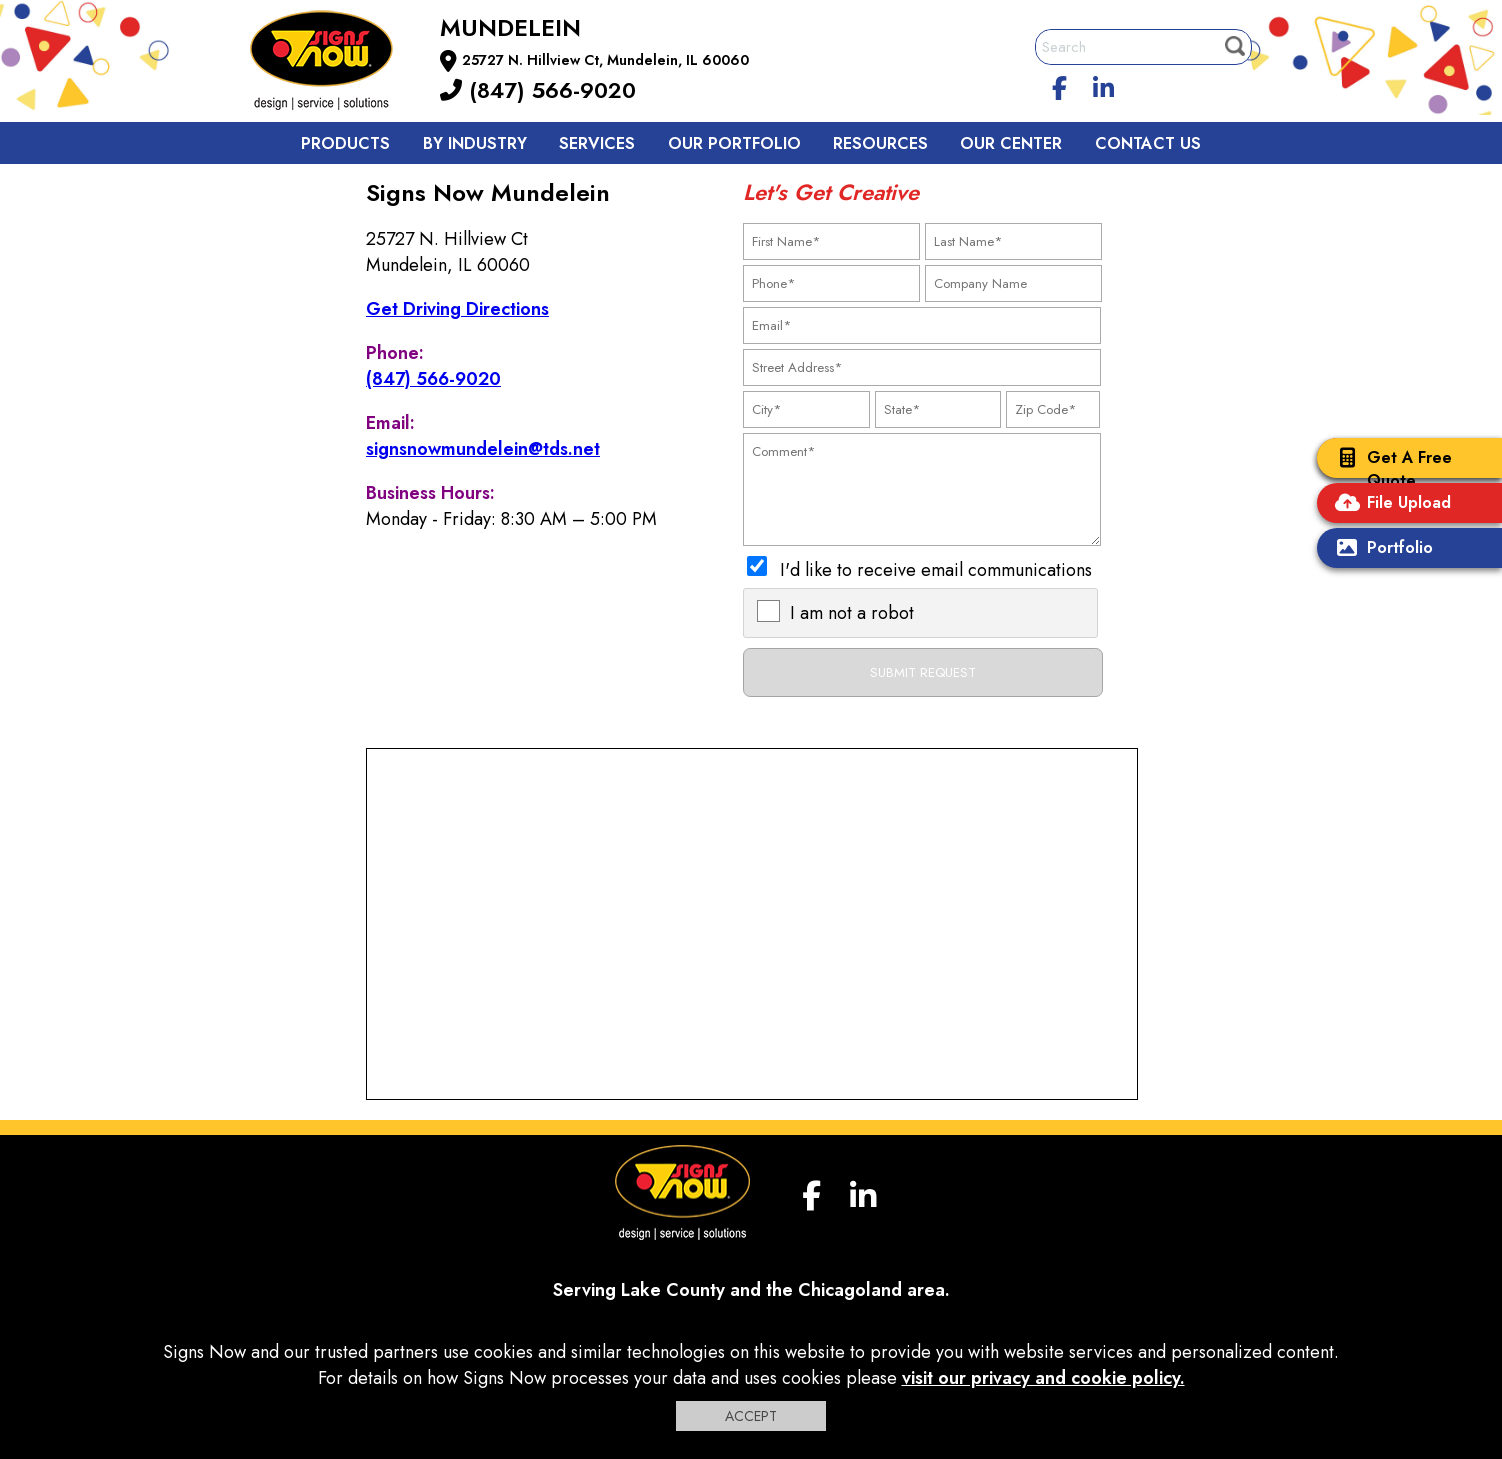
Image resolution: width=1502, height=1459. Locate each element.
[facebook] (1060, 85)
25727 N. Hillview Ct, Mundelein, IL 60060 (605, 60)
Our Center (1011, 143)
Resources (880, 143)
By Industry (475, 143)
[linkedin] (1104, 85)
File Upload (1389, 504)
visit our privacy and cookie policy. (1043, 1378)
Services (597, 143)
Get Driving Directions (457, 309)
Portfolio (1380, 549)
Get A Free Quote (1389, 469)
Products (345, 143)
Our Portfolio (734, 143)
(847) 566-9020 (538, 90)
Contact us (1148, 143)
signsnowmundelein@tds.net (483, 449)
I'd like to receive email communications (936, 570)
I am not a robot (852, 613)
